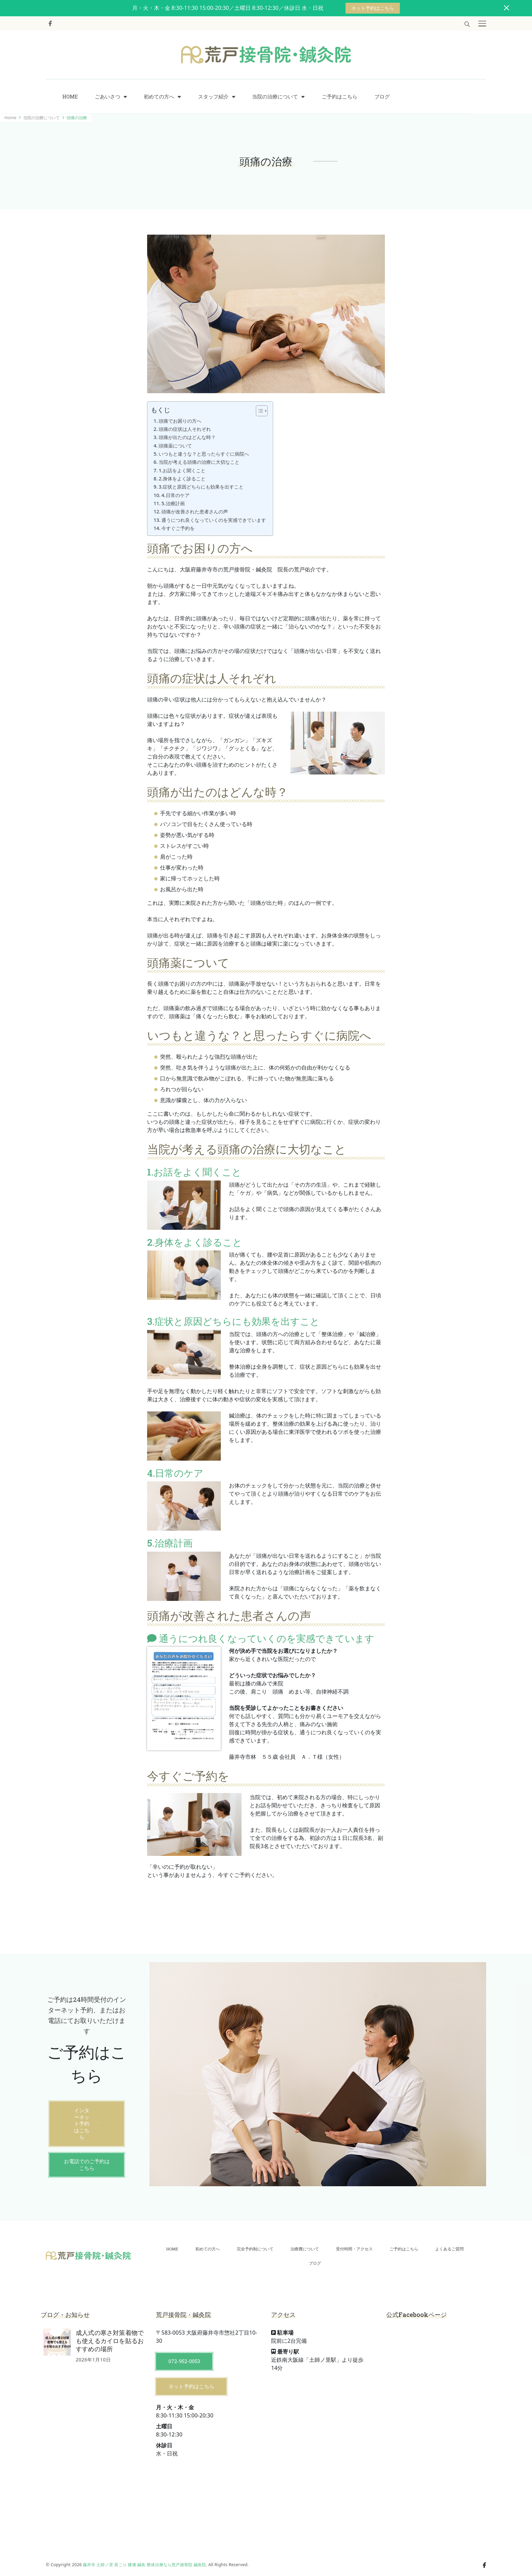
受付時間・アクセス (354, 2249)
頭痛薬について (175, 445)
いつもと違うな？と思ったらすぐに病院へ (204, 454)
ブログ (382, 96)
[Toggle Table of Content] (258, 411)
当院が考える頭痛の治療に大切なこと (199, 462)
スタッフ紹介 (213, 96)
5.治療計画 (175, 503)
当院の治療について (275, 96)
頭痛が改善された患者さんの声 (194, 511)
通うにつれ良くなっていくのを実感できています (213, 520)
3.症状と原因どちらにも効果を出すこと (201, 486)
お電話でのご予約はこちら (87, 2164)
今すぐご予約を (178, 528)
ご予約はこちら (339, 96)
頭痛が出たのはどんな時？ (187, 437)
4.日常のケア (175, 495)
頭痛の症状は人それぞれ (185, 429)
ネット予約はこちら (372, 8)
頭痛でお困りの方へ (180, 421)
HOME (70, 96)
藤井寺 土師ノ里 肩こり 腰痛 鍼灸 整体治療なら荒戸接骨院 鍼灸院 (144, 2565)
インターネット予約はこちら (81, 2123)
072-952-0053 (184, 2361)
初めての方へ (159, 96)
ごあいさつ (107, 96)
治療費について (304, 2249)
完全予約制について (255, 2249)
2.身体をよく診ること (182, 478)
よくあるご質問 (449, 2249)
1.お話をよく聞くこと (182, 470)
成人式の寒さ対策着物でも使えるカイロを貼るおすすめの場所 (110, 2340)
